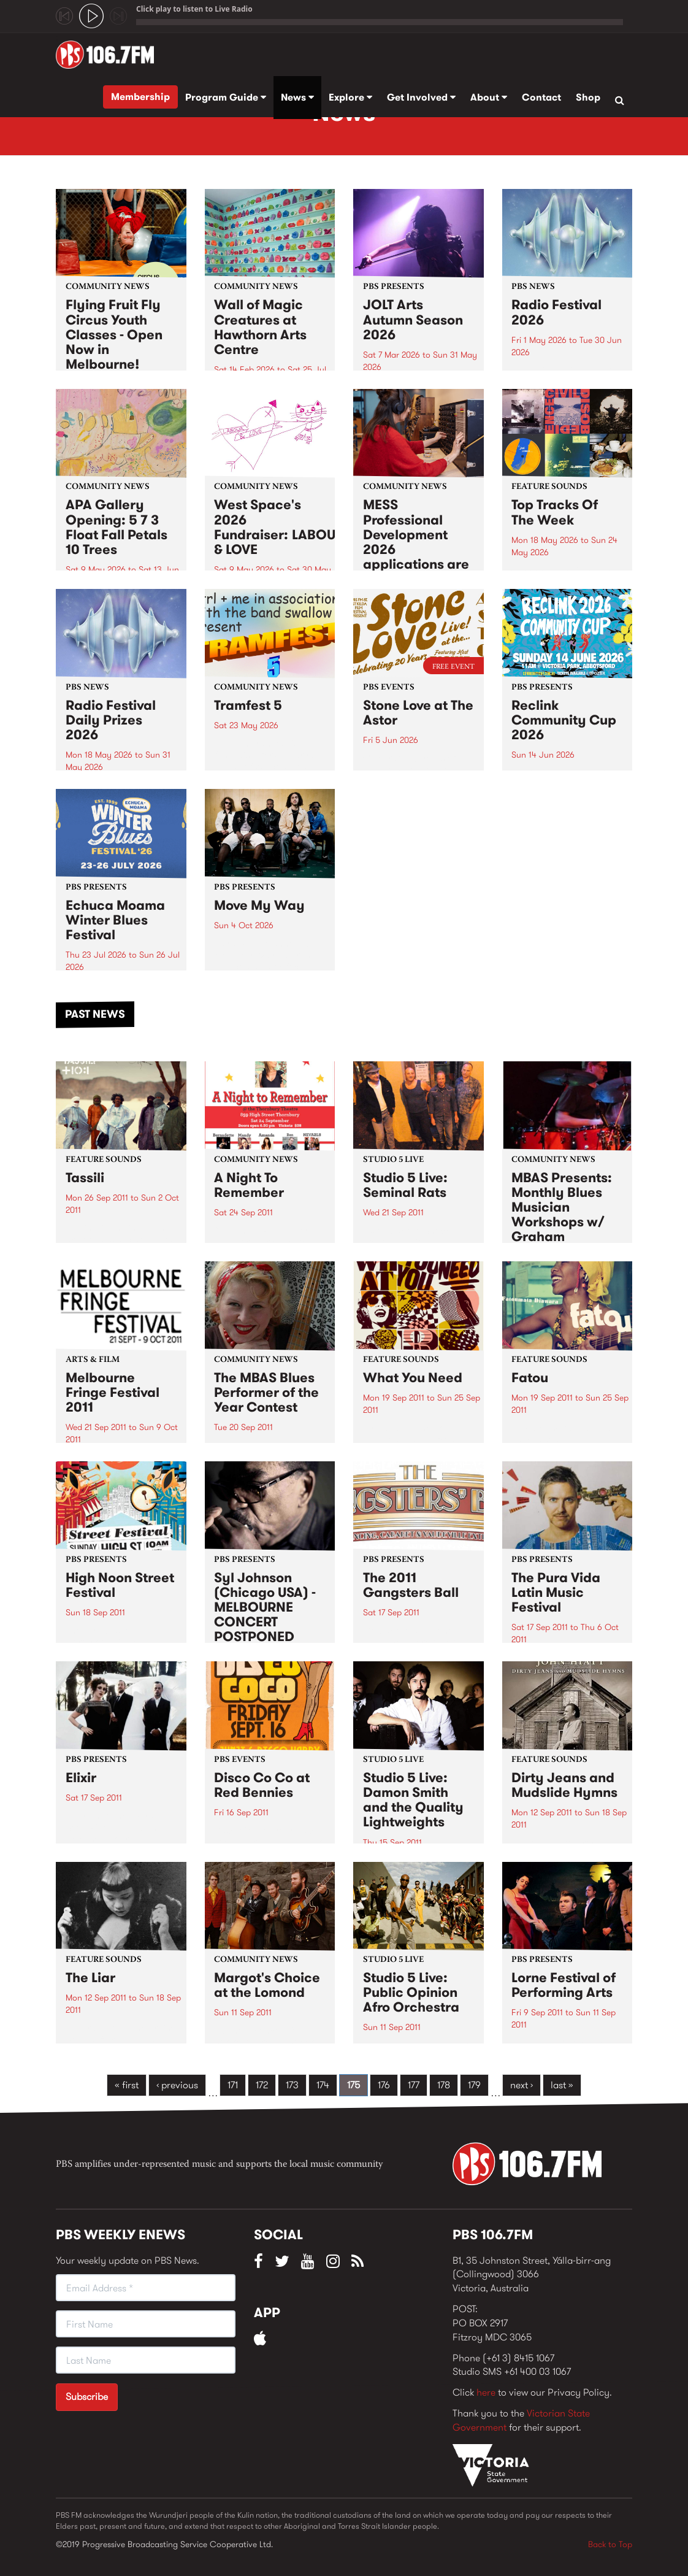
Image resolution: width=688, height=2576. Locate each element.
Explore (350, 97)
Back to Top (610, 2544)
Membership (140, 97)
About (488, 97)
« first (127, 2085)
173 (292, 2085)
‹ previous (177, 2085)
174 (322, 2085)
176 (384, 2085)
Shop (588, 97)
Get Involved (421, 97)
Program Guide (225, 97)
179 (474, 2085)
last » (562, 2085)
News (297, 97)
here (485, 2392)
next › (521, 2085)
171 (232, 2085)
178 (443, 2085)
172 (262, 2085)
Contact (541, 97)
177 (413, 2085)
